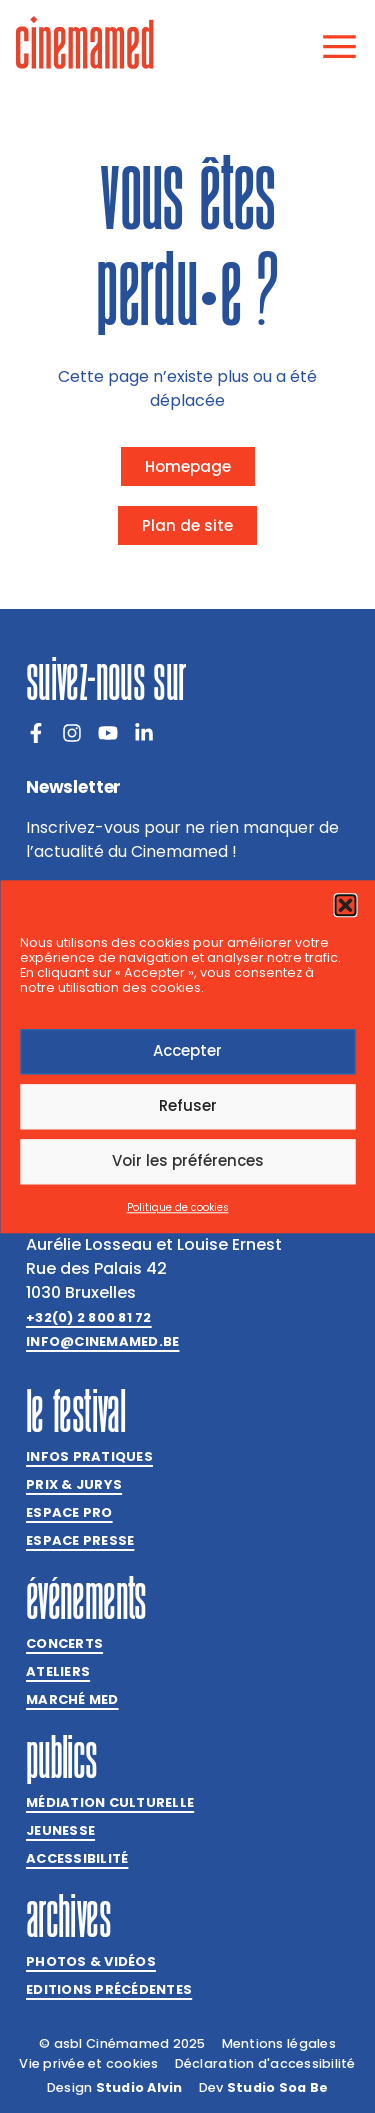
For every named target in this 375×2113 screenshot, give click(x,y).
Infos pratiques (89, 1456)
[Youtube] (108, 733)
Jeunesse (60, 1830)
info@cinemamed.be (102, 1341)
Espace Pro (69, 1512)
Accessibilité (77, 1858)
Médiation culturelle (110, 1802)
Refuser (188, 1106)
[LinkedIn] (144, 733)
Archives (68, 1916)
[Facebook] (36, 733)
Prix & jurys (74, 1484)
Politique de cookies (178, 1207)
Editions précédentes (109, 1989)
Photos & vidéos (91, 1961)
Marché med (72, 1699)
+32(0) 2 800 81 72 (89, 1317)
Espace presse (80, 1540)
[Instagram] (72, 733)
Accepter (187, 1051)
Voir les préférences (188, 1161)
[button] (345, 905)
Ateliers (58, 1671)
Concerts (64, 1643)
